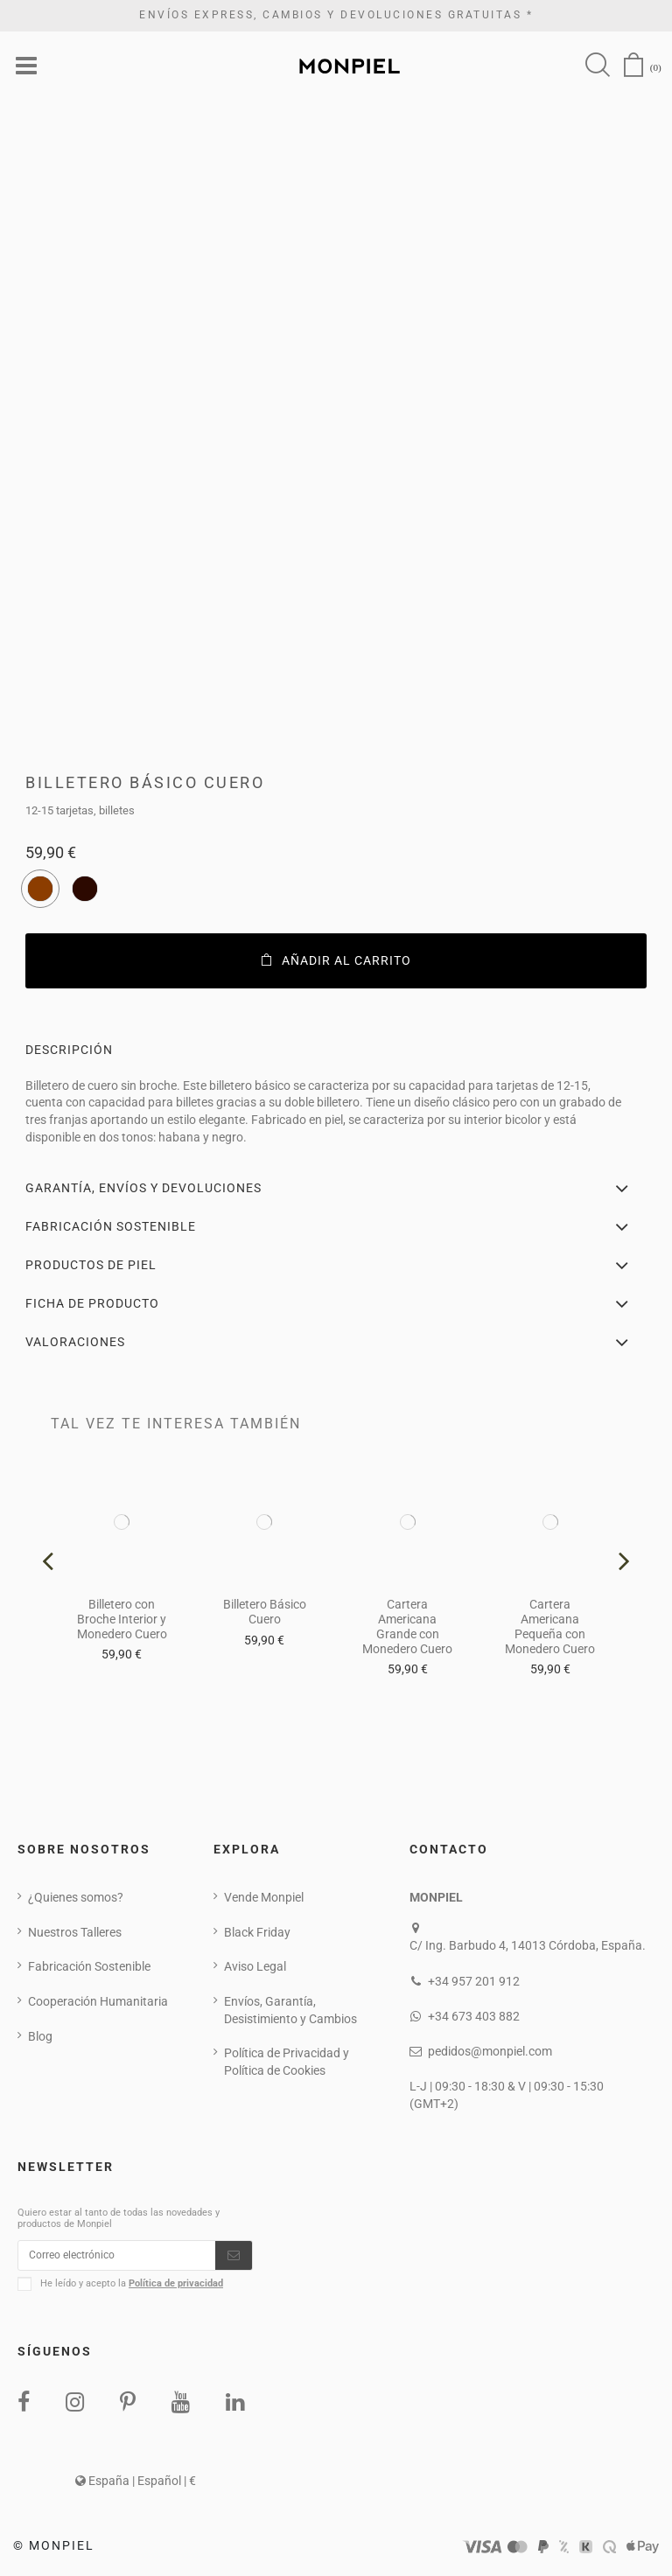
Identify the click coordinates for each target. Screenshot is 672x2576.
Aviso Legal (255, 1968)
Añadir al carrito (336, 962)
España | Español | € (135, 2487)
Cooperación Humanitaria (98, 2003)
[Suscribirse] (233, 2259)
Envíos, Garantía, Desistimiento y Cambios (290, 2012)
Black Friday (257, 1934)
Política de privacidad (176, 2289)
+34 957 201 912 (474, 1983)
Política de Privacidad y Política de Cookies (286, 2063)
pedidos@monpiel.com (490, 2053)
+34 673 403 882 (474, 2018)
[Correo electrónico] (116, 2259)
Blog (40, 2038)
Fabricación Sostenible (89, 1968)
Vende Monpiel (264, 1899)
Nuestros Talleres (75, 1934)
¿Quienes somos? (75, 1899)
